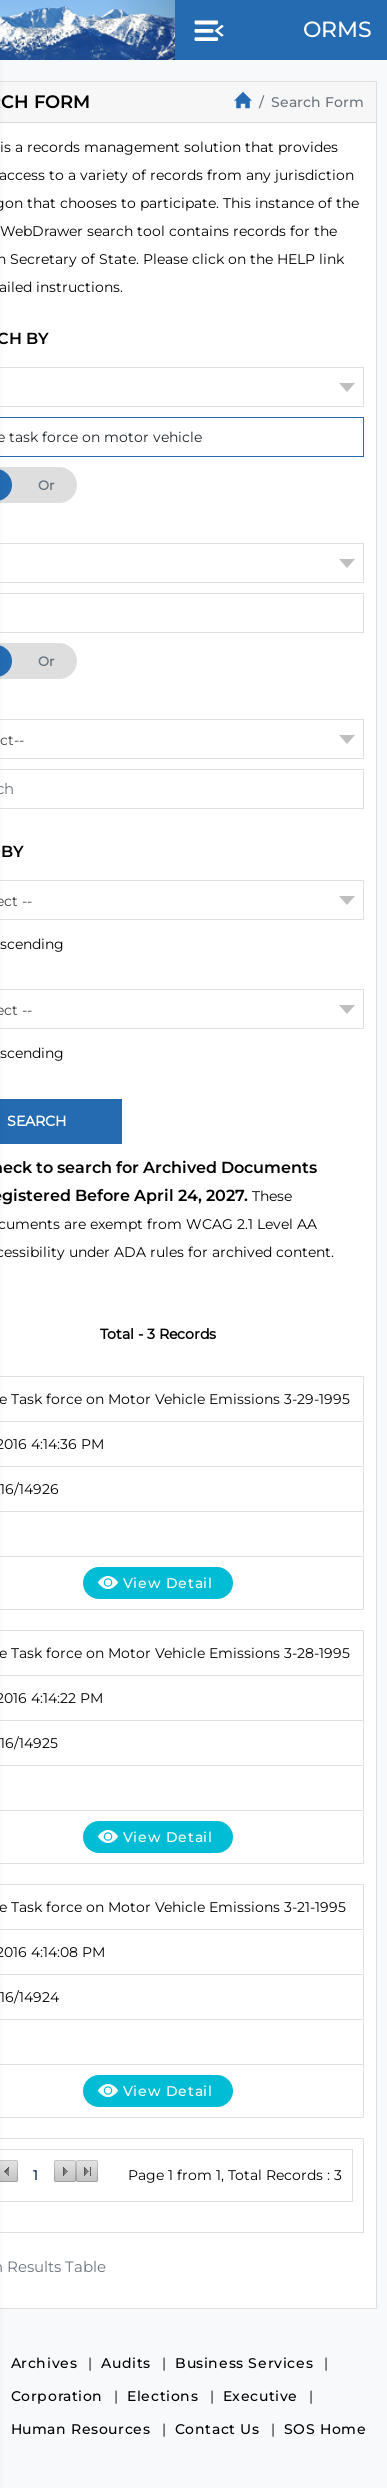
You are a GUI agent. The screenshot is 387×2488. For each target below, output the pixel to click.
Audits (126, 2363)
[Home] (243, 100)
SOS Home (325, 2429)
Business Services (244, 2363)
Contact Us (217, 2429)
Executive (260, 2396)
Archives (44, 2363)
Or (46, 485)
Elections (162, 2396)
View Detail (168, 1583)
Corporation (57, 2396)
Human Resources (81, 2429)
